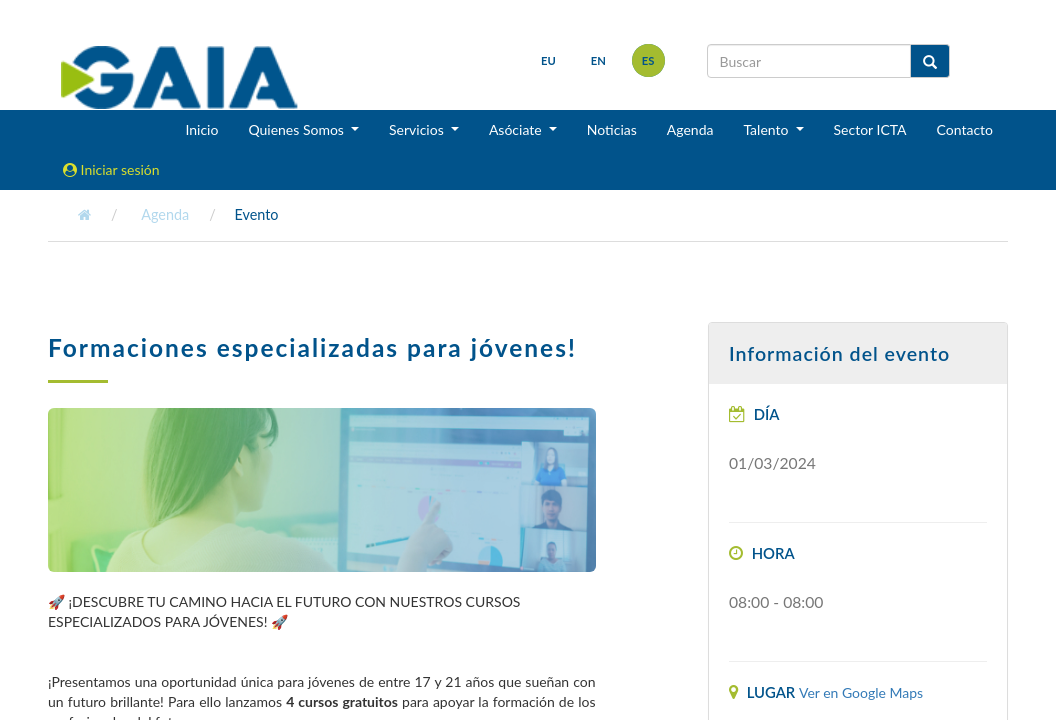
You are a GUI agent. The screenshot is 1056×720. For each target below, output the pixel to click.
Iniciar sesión (111, 169)
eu (548, 60)
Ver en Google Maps (861, 692)
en (598, 60)
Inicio (201, 129)
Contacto (965, 129)
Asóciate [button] (517, 129)
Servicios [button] (418, 129)
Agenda (690, 129)
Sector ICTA (870, 129)
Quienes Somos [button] (297, 129)
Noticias (612, 129)
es (648, 60)
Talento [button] (767, 129)
